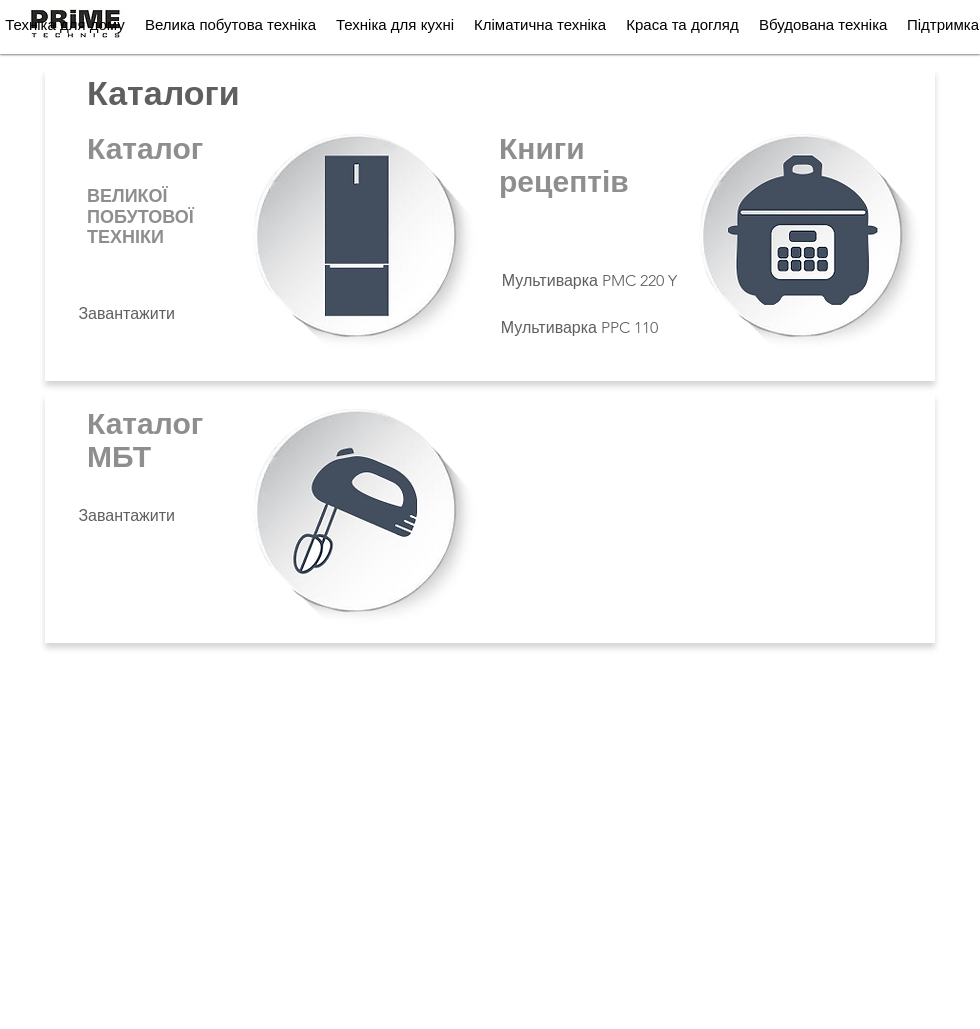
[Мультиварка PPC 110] (578, 328)
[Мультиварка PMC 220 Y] (588, 281)
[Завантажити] (126, 314)
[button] (230, 24)
